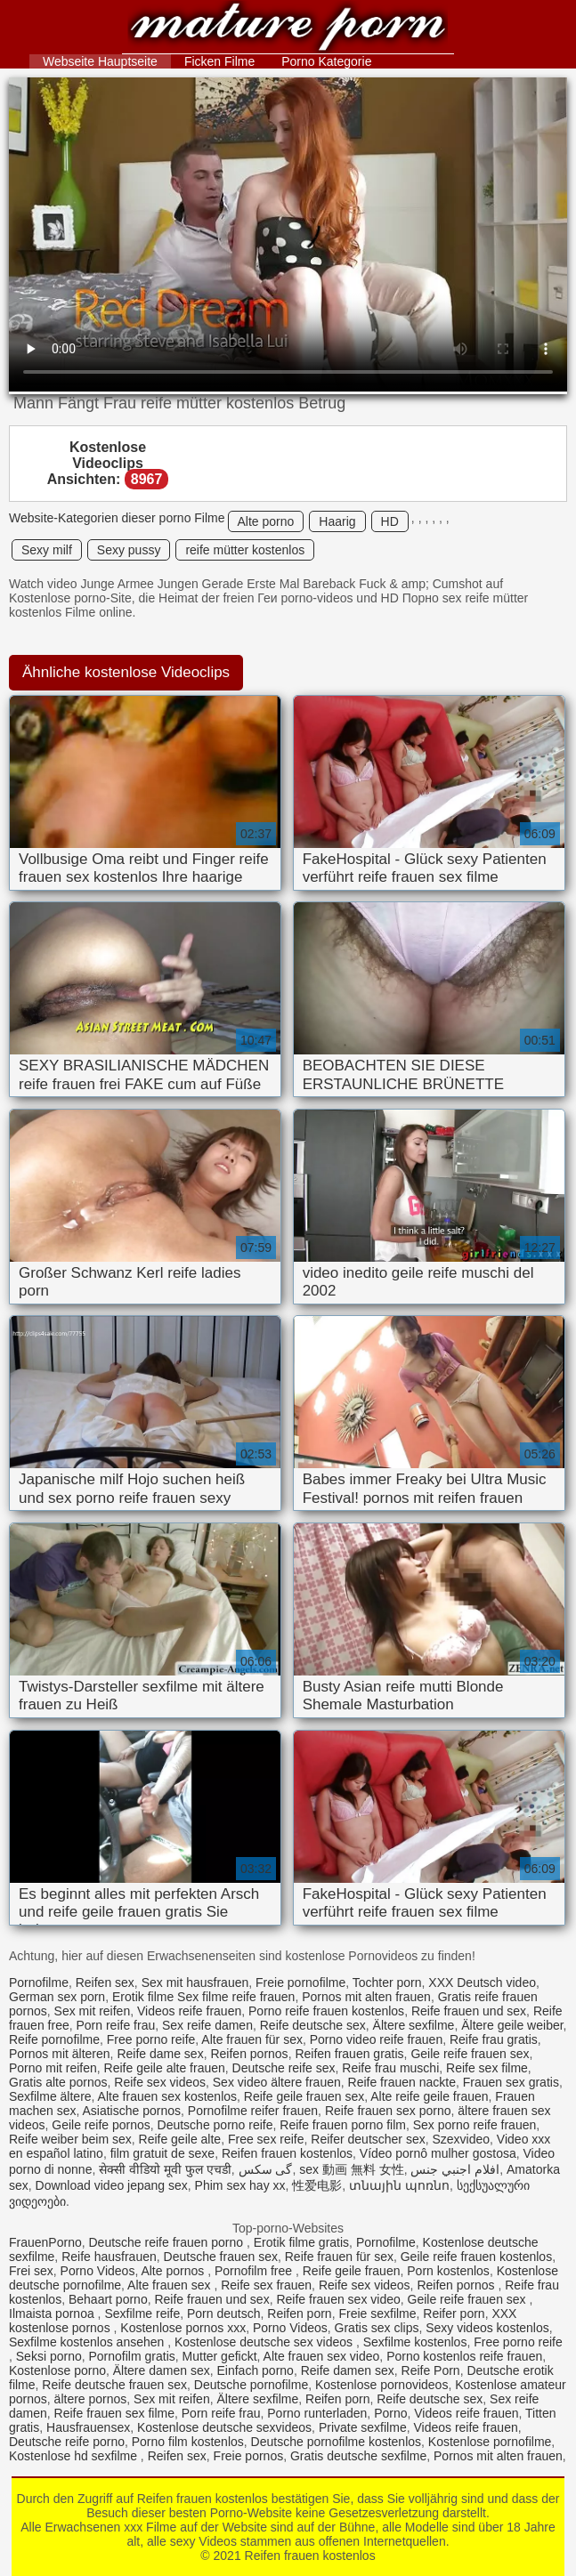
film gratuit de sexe (162, 2153)
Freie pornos (249, 2456)
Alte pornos (174, 2271)
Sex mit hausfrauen (195, 1982)
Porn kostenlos (448, 2271)
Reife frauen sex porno (388, 2111)
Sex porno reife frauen (475, 2125)
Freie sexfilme (377, 2313)
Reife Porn (431, 2370)
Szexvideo (461, 2139)
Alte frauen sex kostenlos (167, 2096)
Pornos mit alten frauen (366, 1997)
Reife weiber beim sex (70, 2139)
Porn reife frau (116, 2025)
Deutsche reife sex (284, 2068)
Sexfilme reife (142, 2313)
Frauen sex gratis (511, 2082)
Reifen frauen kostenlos (288, 28)
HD (390, 521)
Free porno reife (151, 2039)
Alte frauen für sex (252, 2039)
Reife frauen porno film (343, 2125)
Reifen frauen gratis (349, 2054)
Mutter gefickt (220, 2356)
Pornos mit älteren (59, 2054)
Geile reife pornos (101, 2125)
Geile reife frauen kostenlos (476, 2256)
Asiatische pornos (132, 2111)
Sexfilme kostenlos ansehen (88, 2342)
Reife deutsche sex (313, 2025)
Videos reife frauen (189, 2011)
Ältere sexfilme (414, 2025)
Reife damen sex (347, 2370)
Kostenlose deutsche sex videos (265, 2342)
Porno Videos (98, 2271)
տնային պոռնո (399, 2185)
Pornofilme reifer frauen (253, 2111)
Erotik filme (143, 1997)
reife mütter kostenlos (244, 550)
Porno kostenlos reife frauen (464, 2356)
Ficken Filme (219, 61)
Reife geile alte (180, 2139)
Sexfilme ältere (50, 2096)
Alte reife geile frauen (429, 2096)
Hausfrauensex (88, 2427)
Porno (390, 2413)
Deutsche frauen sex (221, 2256)
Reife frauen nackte (402, 2082)
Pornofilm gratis (132, 2356)
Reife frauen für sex (339, 2256)
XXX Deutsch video (482, 1982)
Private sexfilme (363, 2427)
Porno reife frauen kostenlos (326, 2011)
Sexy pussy (129, 550)
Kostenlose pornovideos (381, 2385)
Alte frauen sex (170, 2285)
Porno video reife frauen (376, 2039)
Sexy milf (46, 550)
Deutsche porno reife (215, 2125)
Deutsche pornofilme (251, 2385)
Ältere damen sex (161, 2370)
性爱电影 (317, 2185)
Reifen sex (105, 1982)
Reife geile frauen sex (304, 2096)
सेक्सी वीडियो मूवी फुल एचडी (165, 2169)
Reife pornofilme (54, 2039)
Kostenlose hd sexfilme (75, 2456)
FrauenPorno (45, 2242)
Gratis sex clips (377, 2328)
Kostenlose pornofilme (490, 2442)
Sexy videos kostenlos (487, 2328)
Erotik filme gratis (301, 2242)
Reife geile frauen (352, 2271)
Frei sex (31, 2271)
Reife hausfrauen (109, 2256)
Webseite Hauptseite (100, 61)
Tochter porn (387, 1982)
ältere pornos (90, 2399)
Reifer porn (453, 2313)
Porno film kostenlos (188, 2442)
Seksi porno (49, 2356)
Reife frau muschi (390, 2068)
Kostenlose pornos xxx (183, 2328)
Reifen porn (299, 2313)
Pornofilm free (255, 2271)
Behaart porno (108, 2299)
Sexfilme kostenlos (415, 2342)
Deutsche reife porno (67, 2442)
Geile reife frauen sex (469, 2054)
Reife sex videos (160, 2082)
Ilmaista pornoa (53, 2313)
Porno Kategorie (326, 61)
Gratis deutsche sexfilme (358, 2456)
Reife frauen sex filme (114, 2413)
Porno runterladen (317, 2413)
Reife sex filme (487, 2068)
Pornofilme (39, 1982)
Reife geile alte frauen (164, 2068)
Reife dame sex (160, 2054)
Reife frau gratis (494, 2039)
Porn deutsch (224, 2313)
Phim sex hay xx (240, 2185)
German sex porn (57, 1997)
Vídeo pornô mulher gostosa (438, 2153)
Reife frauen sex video (338, 2299)
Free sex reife (266, 2139)
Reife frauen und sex (468, 2011)
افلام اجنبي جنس (454, 2169)
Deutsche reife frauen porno (168, 2242)
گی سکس (266, 2169)
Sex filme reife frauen (236, 1997)
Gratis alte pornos (58, 2082)
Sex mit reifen (92, 2011)
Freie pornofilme (300, 1982)
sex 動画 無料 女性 (351, 2169)
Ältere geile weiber (512, 2025)
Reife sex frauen (266, 2285)
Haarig (337, 521)
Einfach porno (254, 2370)
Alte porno (266, 521)
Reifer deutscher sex (368, 2139)
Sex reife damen (207, 2025)
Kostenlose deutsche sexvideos (224, 2427)
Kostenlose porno (57, 2370)
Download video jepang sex (112, 2185)
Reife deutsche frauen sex (114, 2385)
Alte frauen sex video (322, 2356)
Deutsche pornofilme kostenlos (336, 2442)
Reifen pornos (249, 2054)
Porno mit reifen (53, 2068)
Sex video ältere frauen (277, 2082)
